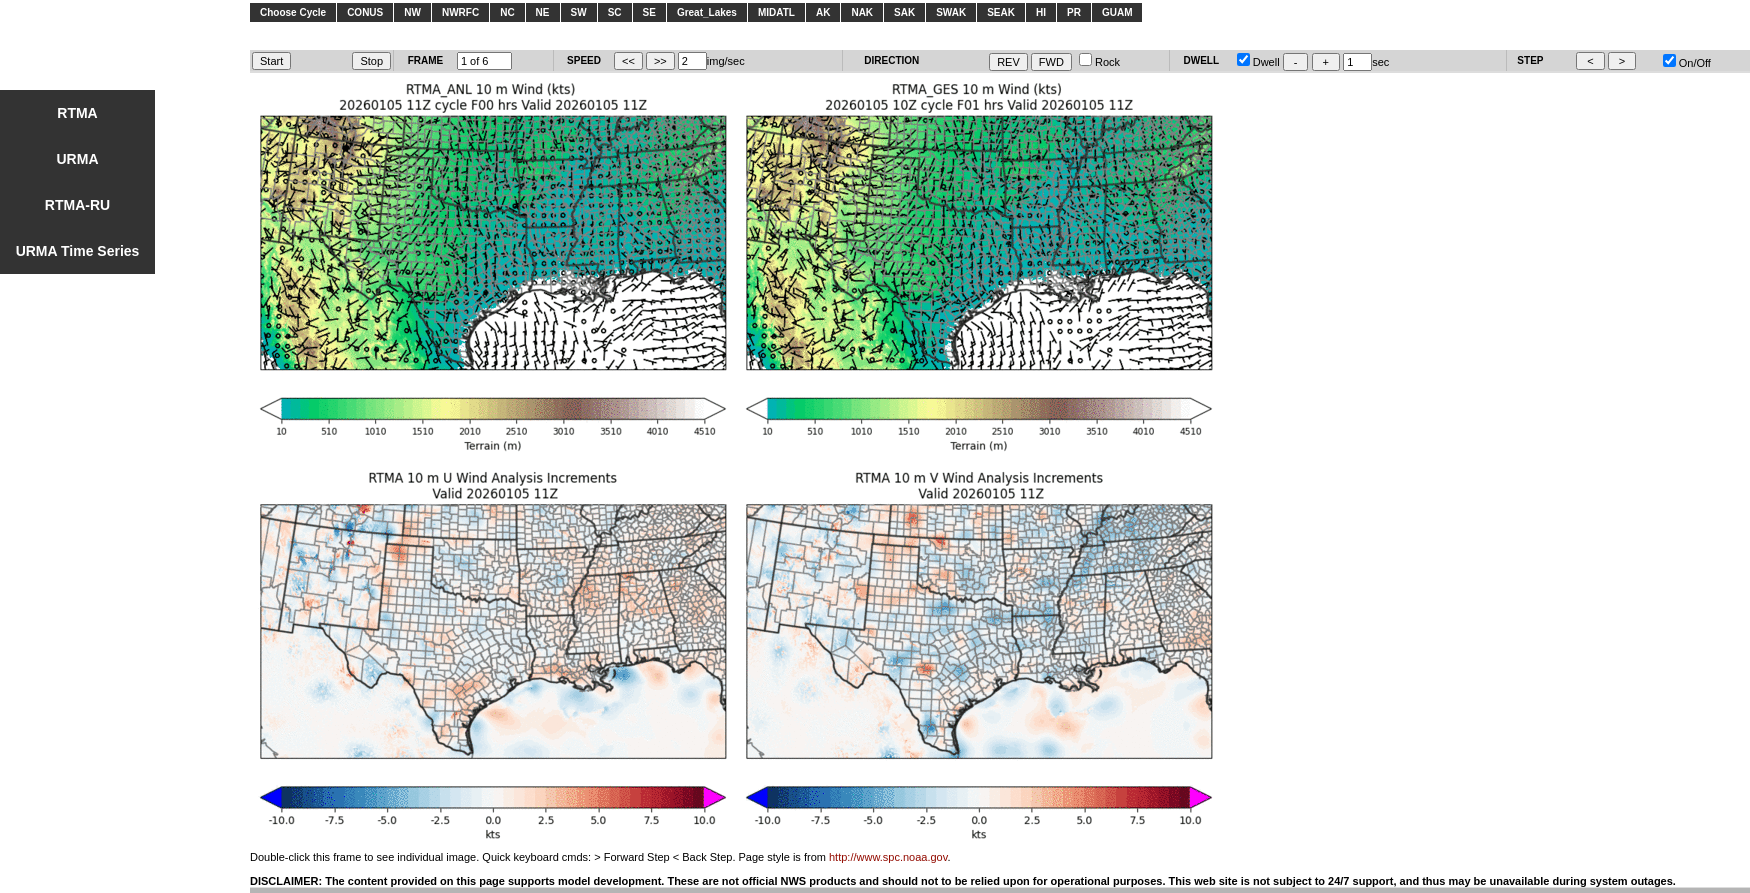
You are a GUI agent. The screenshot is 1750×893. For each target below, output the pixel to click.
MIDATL (776, 12)
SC (615, 12)
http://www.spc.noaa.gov (888, 857)
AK (823, 12)
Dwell (1258, 62)
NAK (862, 12)
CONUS (365, 12)
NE (543, 12)
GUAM (1117, 12)
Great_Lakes (707, 12)
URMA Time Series (78, 251)
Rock (1099, 62)
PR (1074, 12)
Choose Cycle (293, 12)
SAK (904, 12)
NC (507, 12)
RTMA (77, 113)
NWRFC (460, 12)
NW (412, 12)
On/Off (1687, 63)
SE (649, 12)
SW (579, 12)
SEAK (1001, 12)
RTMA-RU (77, 205)
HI (1041, 12)
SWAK (951, 12)
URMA (78, 159)
